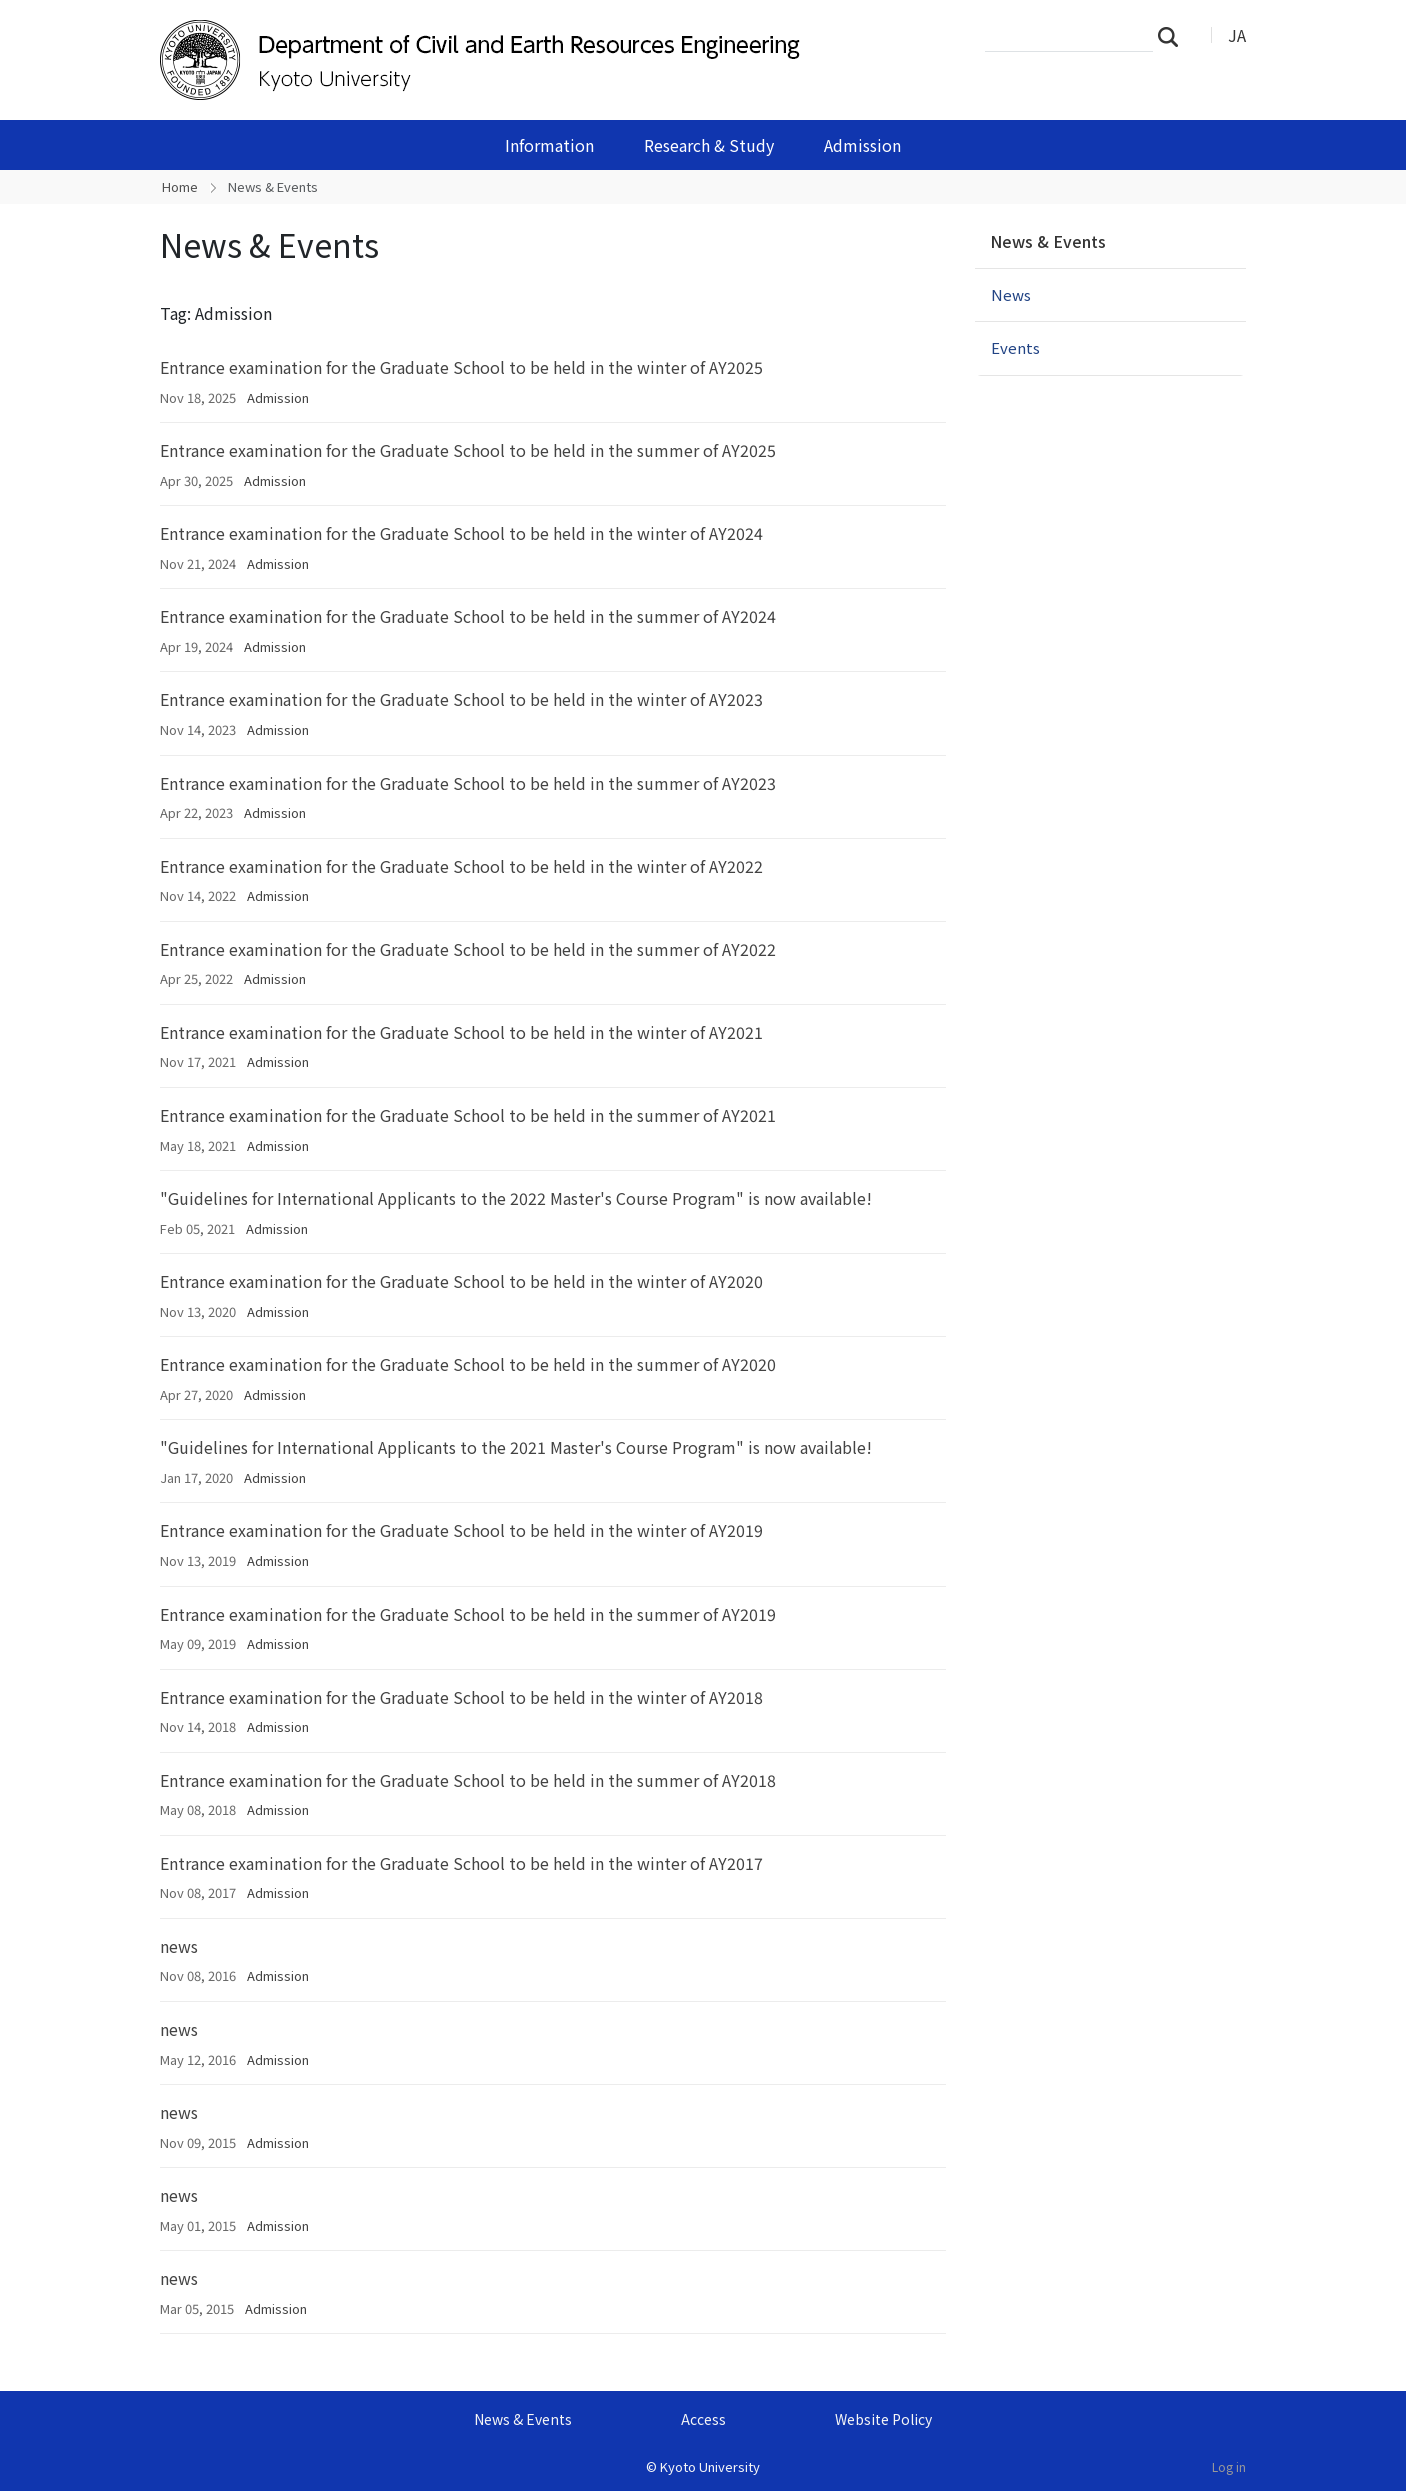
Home (180, 186)
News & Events (1048, 241)
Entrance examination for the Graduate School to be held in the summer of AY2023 (468, 783)
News (1011, 294)
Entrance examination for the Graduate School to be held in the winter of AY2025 (461, 367)
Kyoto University (710, 2466)
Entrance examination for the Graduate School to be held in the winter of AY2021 (461, 1032)
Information (549, 145)
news (179, 1946)
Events (1015, 347)
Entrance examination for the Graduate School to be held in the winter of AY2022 (461, 866)
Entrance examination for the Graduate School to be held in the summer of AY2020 (468, 1364)
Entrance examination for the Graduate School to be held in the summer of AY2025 (468, 450)
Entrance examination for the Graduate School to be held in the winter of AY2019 (461, 1530)
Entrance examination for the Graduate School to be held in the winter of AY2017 (461, 1863)
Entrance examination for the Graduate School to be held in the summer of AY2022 (468, 949)
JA (1237, 35)
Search (1174, 36)
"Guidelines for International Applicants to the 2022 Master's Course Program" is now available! (516, 1198)
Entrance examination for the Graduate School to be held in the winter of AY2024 (461, 533)
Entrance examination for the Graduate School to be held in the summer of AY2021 (468, 1115)
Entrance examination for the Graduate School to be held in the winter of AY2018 (461, 1697)
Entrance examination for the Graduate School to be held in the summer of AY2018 (468, 1780)
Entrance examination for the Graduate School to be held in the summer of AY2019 (468, 1614)
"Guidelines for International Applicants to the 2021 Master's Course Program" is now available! (516, 1447)
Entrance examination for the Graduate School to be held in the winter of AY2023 (461, 699)
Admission (862, 145)
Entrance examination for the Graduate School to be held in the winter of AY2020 (461, 1281)
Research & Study (709, 145)
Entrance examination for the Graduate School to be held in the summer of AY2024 (468, 616)
